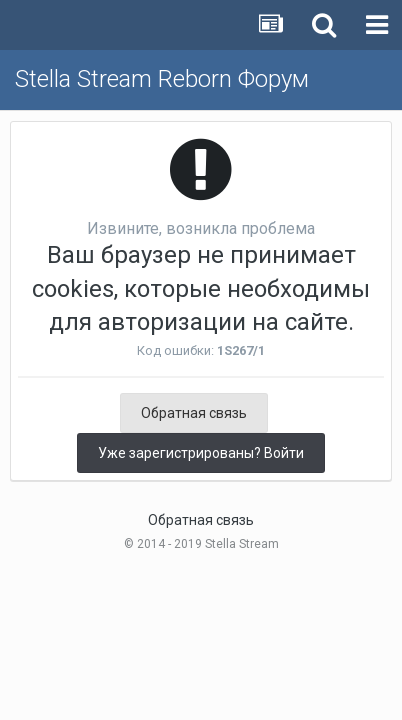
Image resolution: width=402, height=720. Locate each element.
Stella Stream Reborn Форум (162, 79)
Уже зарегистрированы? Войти (201, 453)
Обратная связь (194, 413)
